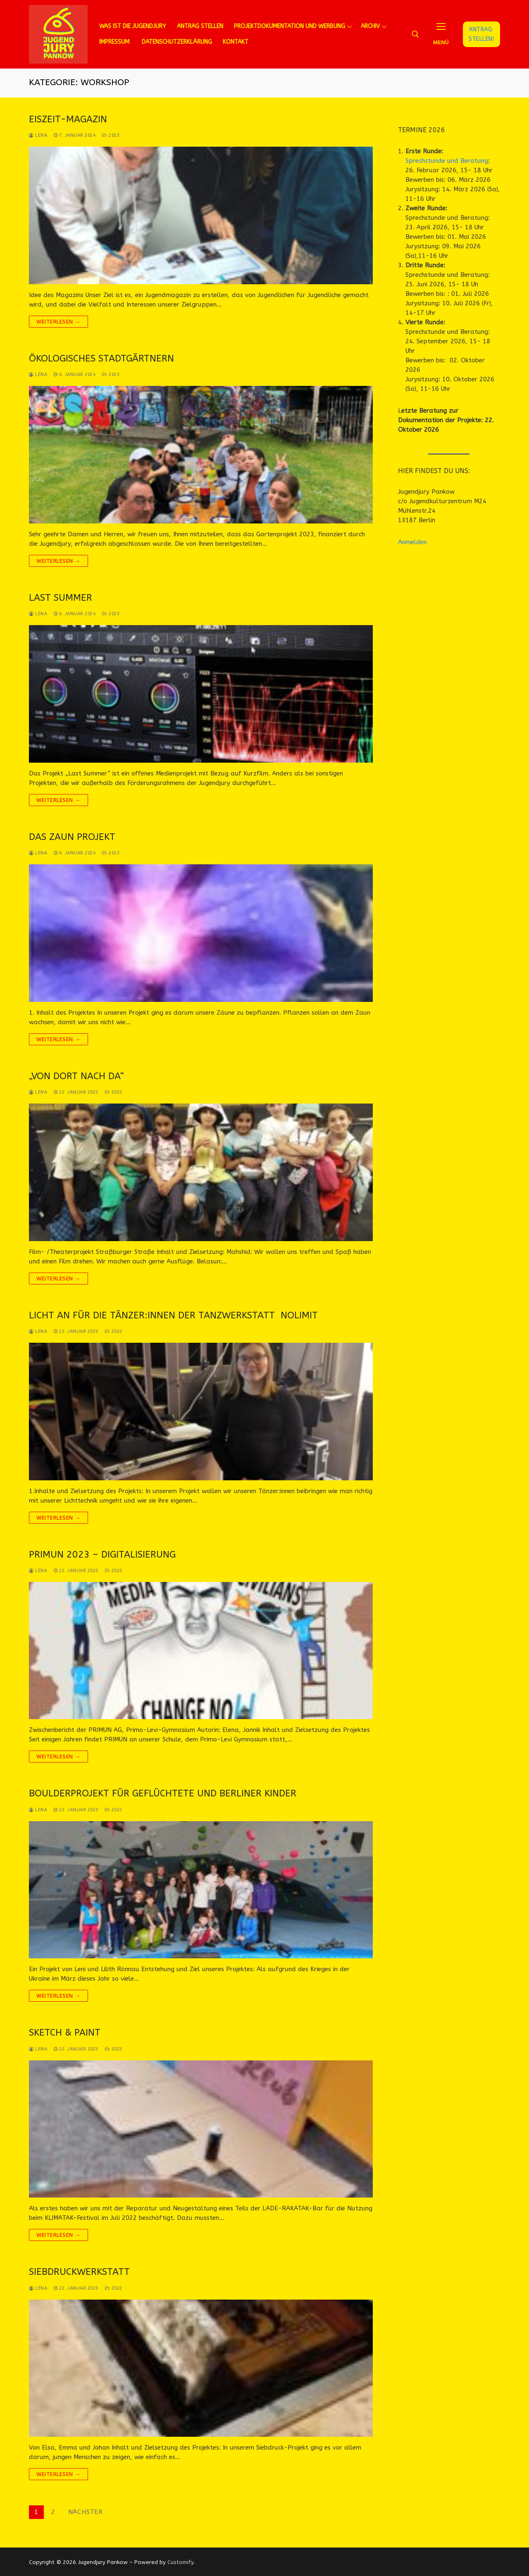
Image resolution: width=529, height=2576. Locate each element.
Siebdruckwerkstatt (79, 2271)
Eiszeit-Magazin (68, 119)
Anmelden (412, 542)
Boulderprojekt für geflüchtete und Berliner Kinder (162, 1793)
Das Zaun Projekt (72, 836)
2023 (110, 135)
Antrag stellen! (481, 34)
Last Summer (60, 597)
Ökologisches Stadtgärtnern (101, 358)
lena (38, 135)
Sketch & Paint (64, 2032)
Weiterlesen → (58, 322)
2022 (113, 1092)
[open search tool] (415, 34)
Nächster (85, 2512)
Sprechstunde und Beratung (446, 160)
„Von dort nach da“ (76, 1076)
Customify (180, 2562)
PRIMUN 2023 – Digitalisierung (102, 1554)
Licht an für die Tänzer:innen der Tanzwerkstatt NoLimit (173, 1315)
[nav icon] (441, 34)
